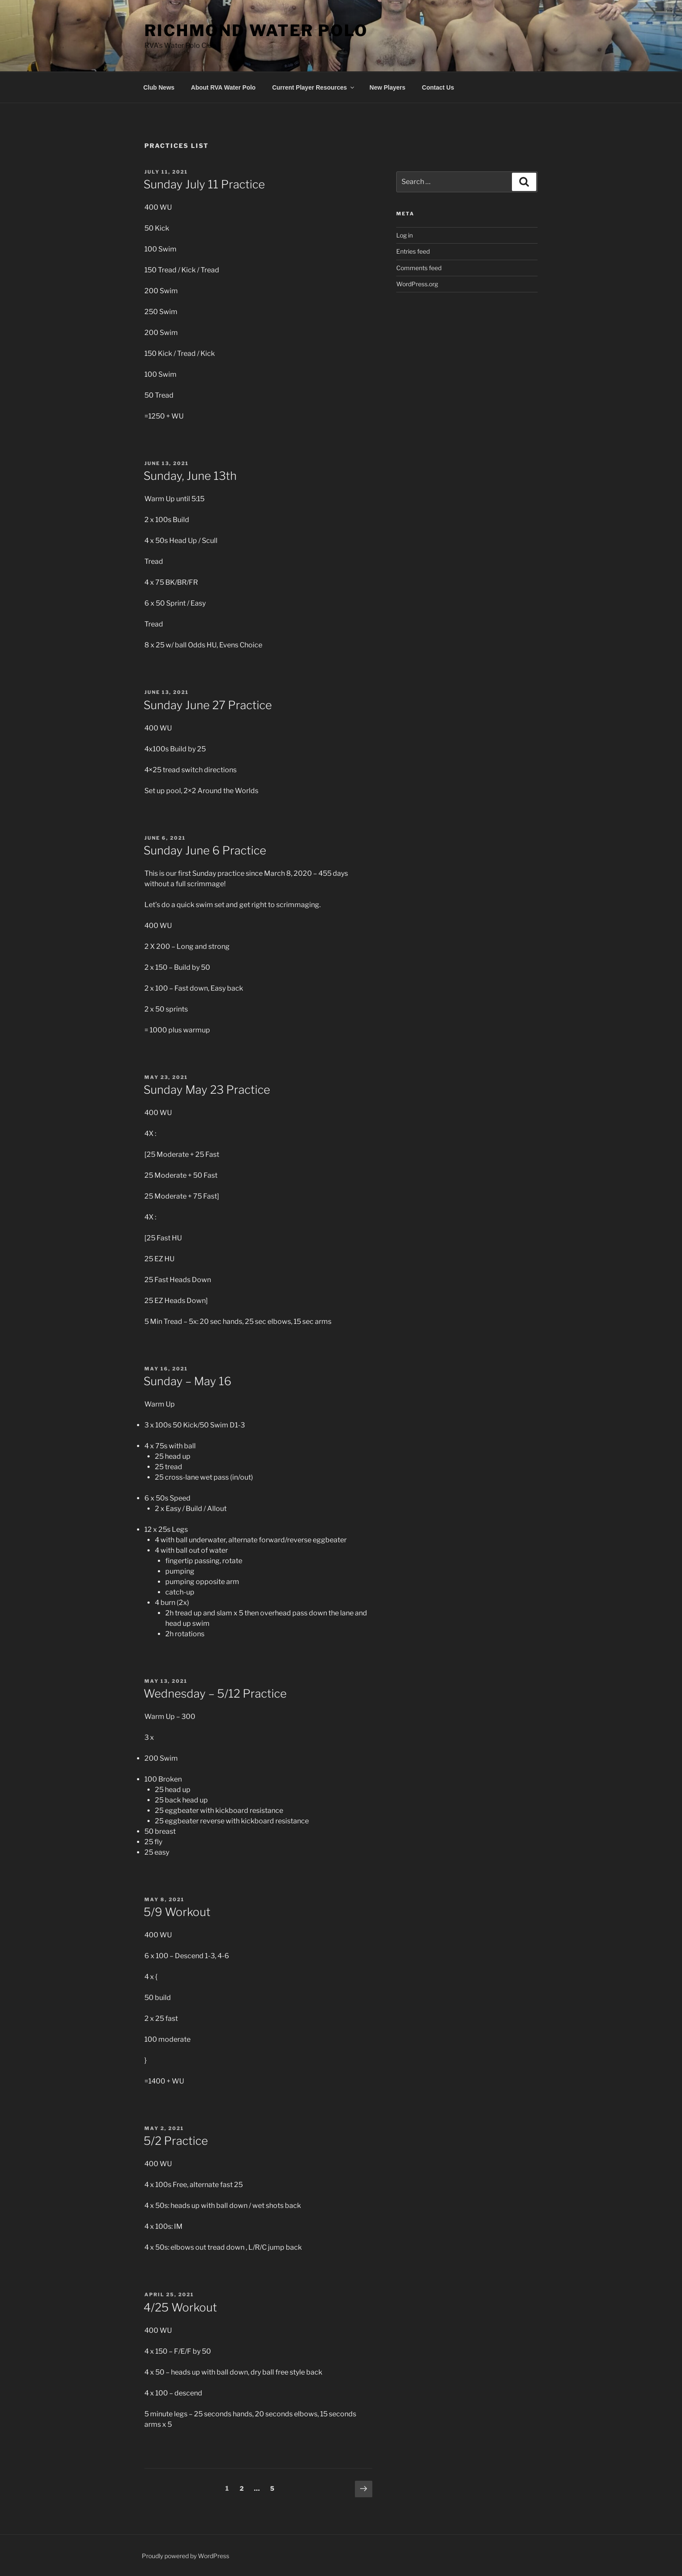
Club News (159, 87)
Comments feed (418, 267)
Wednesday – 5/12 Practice (215, 1693)
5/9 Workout (177, 1912)
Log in (404, 235)
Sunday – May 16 (187, 1381)
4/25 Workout (180, 2307)
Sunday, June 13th (190, 475)
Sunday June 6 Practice (205, 850)
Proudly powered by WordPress (185, 2555)
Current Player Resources (313, 87)
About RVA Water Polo (223, 87)
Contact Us (438, 87)
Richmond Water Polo (256, 30)
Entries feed (413, 251)
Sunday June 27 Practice (208, 705)
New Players (388, 87)
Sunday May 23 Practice (207, 1089)
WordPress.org (417, 284)
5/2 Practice (176, 2140)
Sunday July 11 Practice (204, 184)
